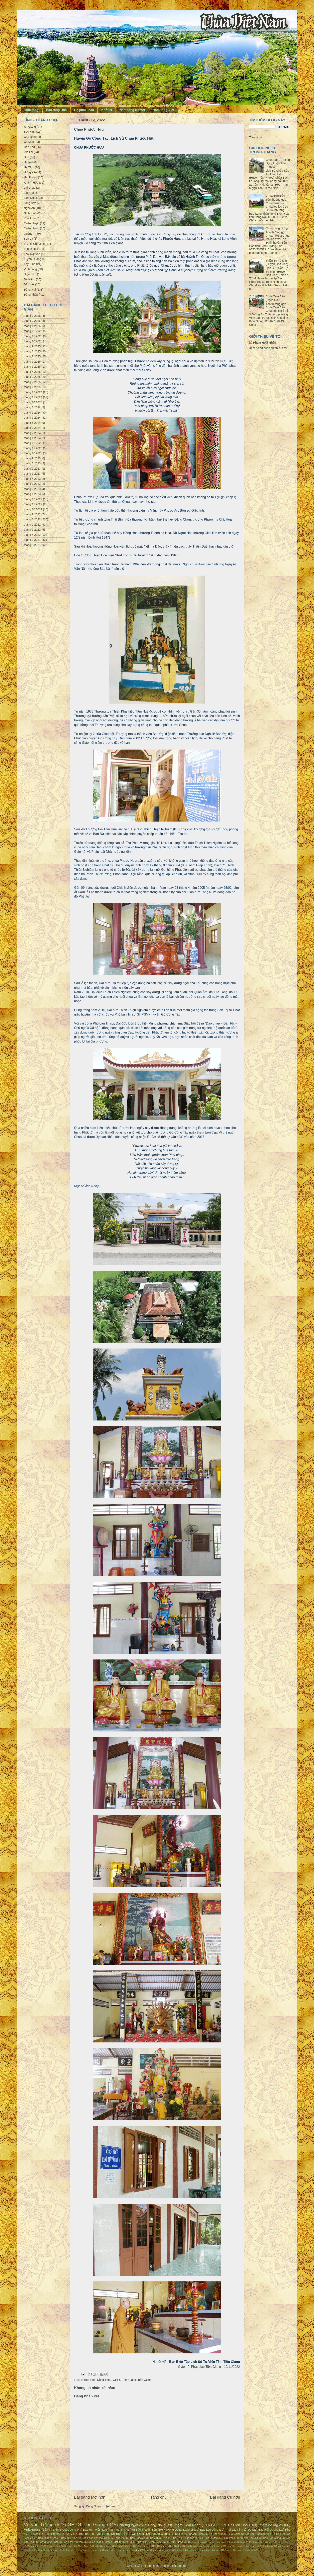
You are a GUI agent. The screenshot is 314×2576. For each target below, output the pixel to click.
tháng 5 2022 (32, 529)
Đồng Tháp (104, 2379)
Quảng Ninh (31, 228)
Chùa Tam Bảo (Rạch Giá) (275, 298)
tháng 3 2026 (32, 315)
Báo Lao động (209, 2529)
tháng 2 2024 (32, 433)
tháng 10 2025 (33, 341)
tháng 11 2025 (33, 336)
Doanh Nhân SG (198, 2533)
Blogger (181, 2565)
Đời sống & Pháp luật (244, 2550)
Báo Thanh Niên (146, 2529)
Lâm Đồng (30, 197)
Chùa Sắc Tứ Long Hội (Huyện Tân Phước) (278, 163)
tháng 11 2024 (33, 397)
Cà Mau (29, 141)
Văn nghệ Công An (54, 2546)
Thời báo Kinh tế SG (238, 2529)
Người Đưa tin (237, 2542)
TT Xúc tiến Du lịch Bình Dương (199, 2537)
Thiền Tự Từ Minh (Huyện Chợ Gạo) (277, 262)
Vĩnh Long (30, 269)
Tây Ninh (29, 264)
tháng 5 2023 (32, 473)
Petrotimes (228, 2537)
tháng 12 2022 (33, 499)
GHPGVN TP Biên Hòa (229, 2525)
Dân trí (179, 2533)
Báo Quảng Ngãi (48, 2541)
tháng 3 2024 (32, 427)
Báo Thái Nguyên (72, 2541)
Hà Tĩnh (29, 167)
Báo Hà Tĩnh (273, 2533)
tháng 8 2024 (32, 407)
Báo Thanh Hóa (47, 2537)
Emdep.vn (268, 2546)
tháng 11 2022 (33, 504)
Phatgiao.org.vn (271, 2525)
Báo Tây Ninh (69, 2537)
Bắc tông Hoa (56, 110)
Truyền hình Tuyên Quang (157, 2550)
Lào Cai (29, 192)
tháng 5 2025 (32, 366)
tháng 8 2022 (32, 519)
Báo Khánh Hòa (193, 2546)
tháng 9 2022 (32, 514)
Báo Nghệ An (138, 2537)
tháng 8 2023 (32, 463)
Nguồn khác (94, 2541)
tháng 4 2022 (32, 534)
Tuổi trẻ (120, 2533)
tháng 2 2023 (32, 489)
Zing (226, 2550)
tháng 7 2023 (32, 468)
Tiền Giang (145, 2379)
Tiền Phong (52, 2533)
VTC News (177, 2541)
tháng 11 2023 (33, 448)
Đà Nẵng (29, 279)
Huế (26, 157)
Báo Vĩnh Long (234, 2546)
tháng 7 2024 (32, 412)
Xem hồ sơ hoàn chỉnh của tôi (268, 348)
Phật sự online (282, 2542)
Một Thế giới (284, 2546)
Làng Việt (119, 2537)
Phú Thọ (29, 218)
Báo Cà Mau (158, 2546)
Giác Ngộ (138, 2533)
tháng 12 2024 (33, 392)
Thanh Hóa (31, 248)
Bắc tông (32, 110)
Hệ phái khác (84, 110)
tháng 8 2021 (32, 545)
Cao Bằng (30, 136)
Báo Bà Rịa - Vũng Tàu (94, 2533)
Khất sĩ (106, 110)
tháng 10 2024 (33, 402)
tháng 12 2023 (33, 443)
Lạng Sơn (30, 203)
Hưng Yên (30, 172)
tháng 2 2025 (32, 382)
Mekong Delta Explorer (178, 2529)
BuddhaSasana (100, 2546)
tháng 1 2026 (32, 326)
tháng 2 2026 (32, 320)
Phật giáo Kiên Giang (260, 2542)
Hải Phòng (30, 177)
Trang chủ (158, 2497)
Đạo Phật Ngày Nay (78, 2546)
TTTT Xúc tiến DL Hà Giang (41, 2550)
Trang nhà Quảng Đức (102, 2550)
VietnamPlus (33, 2546)
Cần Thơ (29, 147)
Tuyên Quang (32, 259)
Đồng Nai (30, 289)
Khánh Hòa (31, 182)
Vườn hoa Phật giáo (210, 2550)
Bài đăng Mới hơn (89, 2497)
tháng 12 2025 (33, 331)
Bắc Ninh (29, 131)
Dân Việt (218, 2533)
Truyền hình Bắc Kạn (128, 2550)
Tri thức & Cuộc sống (62, 2529)
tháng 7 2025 (32, 356)
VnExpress (32, 2529)
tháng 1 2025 (32, 387)
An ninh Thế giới (249, 2537)
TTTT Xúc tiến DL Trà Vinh (73, 2550)
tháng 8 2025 (32, 351)
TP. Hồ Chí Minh (34, 243)
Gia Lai (28, 152)
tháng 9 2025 (32, 346)
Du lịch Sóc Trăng (217, 2542)
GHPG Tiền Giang (124, 2379)
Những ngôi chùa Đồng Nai (141, 2525)
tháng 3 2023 (32, 483)
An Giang (30, 126)
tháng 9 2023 (32, 458)
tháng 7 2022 (32, 524)
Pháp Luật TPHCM (117, 2541)
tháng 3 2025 (32, 376)
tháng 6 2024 (32, 417)
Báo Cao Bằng (140, 2546)
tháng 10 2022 (33, 509)
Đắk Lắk (29, 284)
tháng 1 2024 (32, 438)
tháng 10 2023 (33, 453)
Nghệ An (29, 208)
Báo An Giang (159, 2533)
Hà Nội (28, 162)
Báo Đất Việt (252, 2546)
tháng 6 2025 (32, 361)
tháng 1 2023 (32, 494)
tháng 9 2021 (32, 539)
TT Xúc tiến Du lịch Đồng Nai (149, 2541)
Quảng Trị (30, 233)
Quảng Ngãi (31, 223)
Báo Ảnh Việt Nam (95, 2529)
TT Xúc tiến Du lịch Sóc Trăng (244, 2533)
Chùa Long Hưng (277, 228)
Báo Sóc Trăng (196, 2542)
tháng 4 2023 (32, 478)
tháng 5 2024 (32, 422)
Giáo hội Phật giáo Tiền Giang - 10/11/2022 (209, 2366)
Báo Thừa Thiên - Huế (163, 2537)
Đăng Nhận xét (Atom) (100, 2506)
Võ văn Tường (38, 2524)
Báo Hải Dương (268, 2529)
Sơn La (28, 238)
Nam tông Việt (163, 110)
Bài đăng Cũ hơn (225, 2497)
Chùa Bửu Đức (275, 195)
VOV (69, 2533)
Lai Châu (29, 187)
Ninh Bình (30, 213)
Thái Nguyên (32, 254)
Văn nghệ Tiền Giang (185, 2550)
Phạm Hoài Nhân (264, 342)
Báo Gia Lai (175, 2546)
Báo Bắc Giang (272, 2537)
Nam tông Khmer (132, 110)
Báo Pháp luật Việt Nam (96, 2537)
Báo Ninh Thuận (214, 2546)
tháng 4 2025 (32, 371)
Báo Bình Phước (120, 2546)
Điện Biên (30, 274)
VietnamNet (121, 2529)
